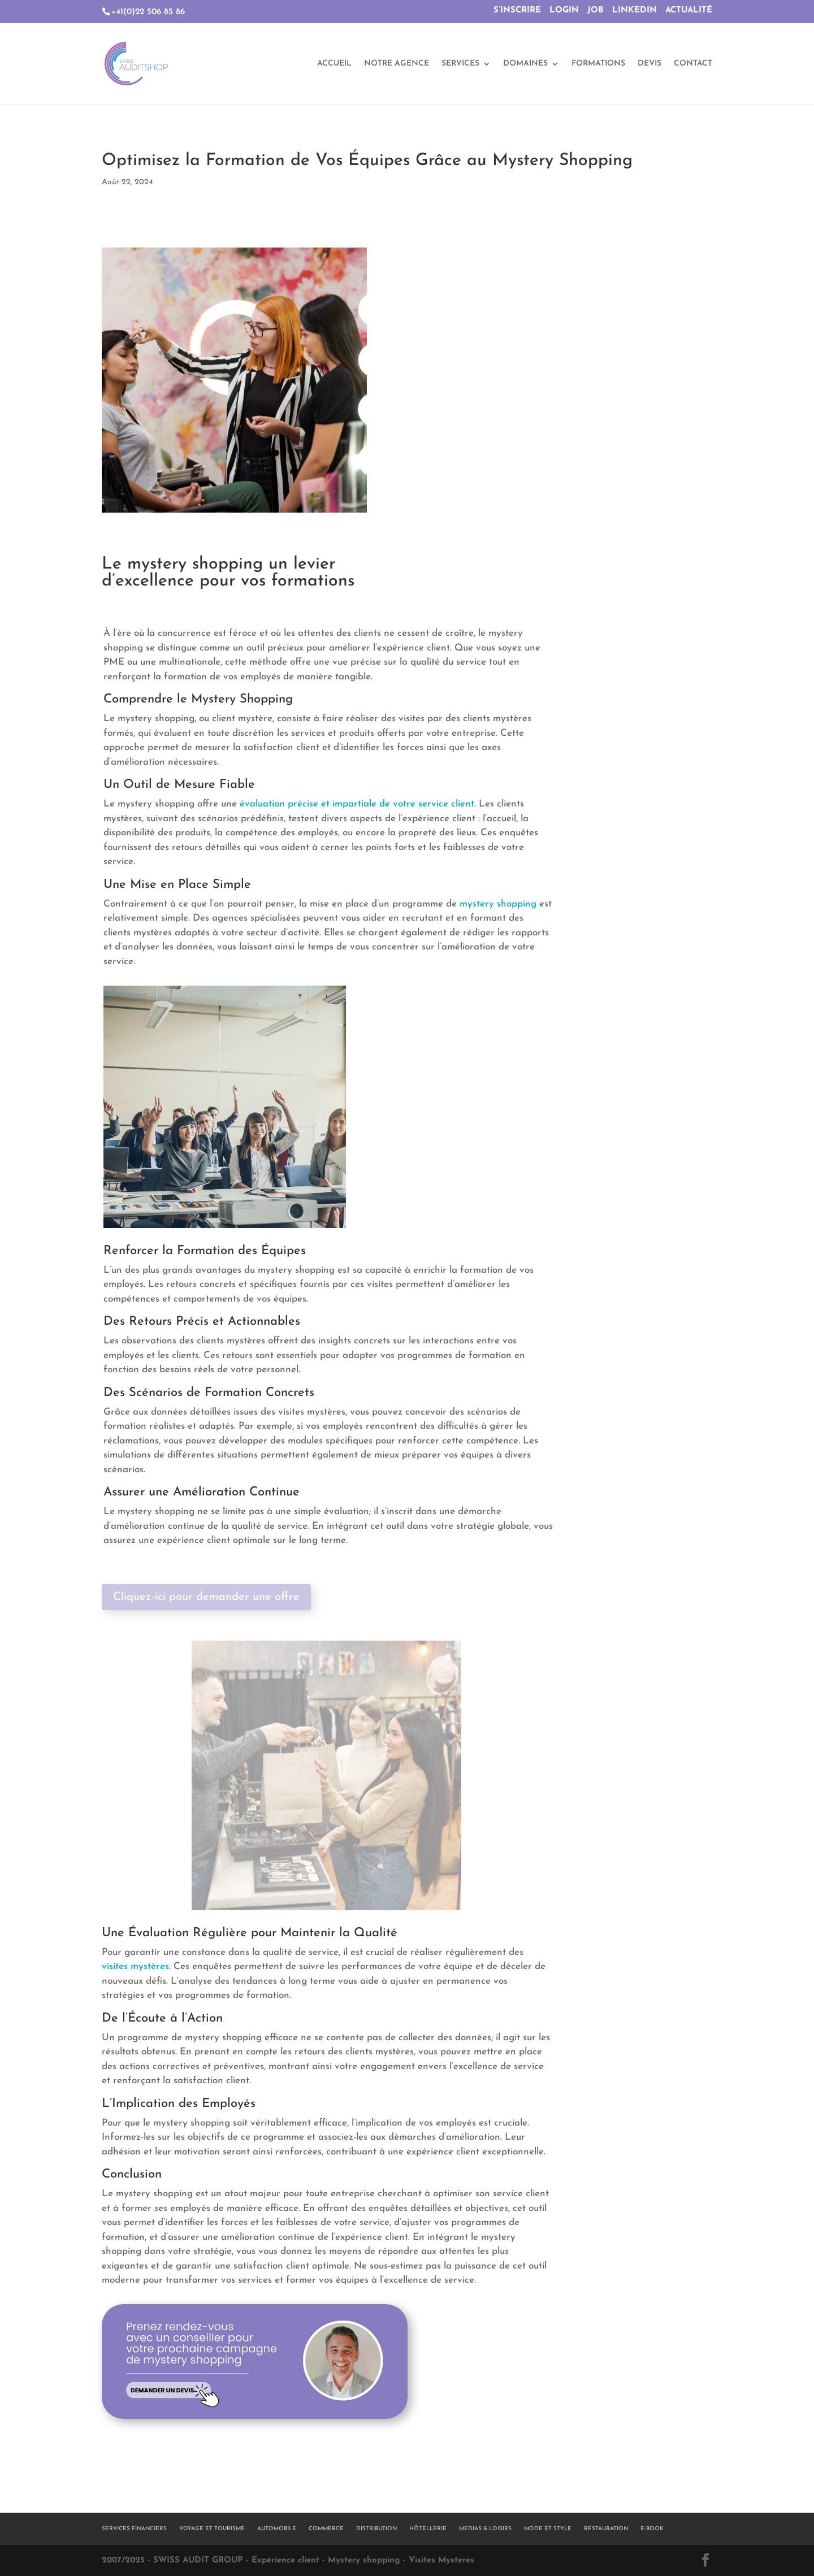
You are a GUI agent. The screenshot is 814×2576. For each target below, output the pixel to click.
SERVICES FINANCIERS (134, 2529)
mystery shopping (498, 904)
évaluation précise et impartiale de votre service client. (358, 804)
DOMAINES (525, 64)
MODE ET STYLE (547, 2529)
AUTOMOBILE (276, 2529)
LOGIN (564, 10)
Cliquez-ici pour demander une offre (206, 1597)
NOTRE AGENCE (396, 64)
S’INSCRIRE (517, 10)
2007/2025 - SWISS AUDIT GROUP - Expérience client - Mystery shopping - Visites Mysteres (288, 2560)
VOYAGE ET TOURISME (212, 2529)
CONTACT (693, 64)
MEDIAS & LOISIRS (485, 2529)
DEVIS (649, 64)
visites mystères (135, 1966)
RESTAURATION (606, 2529)
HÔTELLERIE (428, 2529)
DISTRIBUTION (376, 2529)
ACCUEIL (334, 64)
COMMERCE (326, 2529)
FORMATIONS (598, 64)
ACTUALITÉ (688, 10)
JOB (595, 10)
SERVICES (460, 64)
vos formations (297, 581)
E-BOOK (652, 2529)
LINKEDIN (634, 10)
